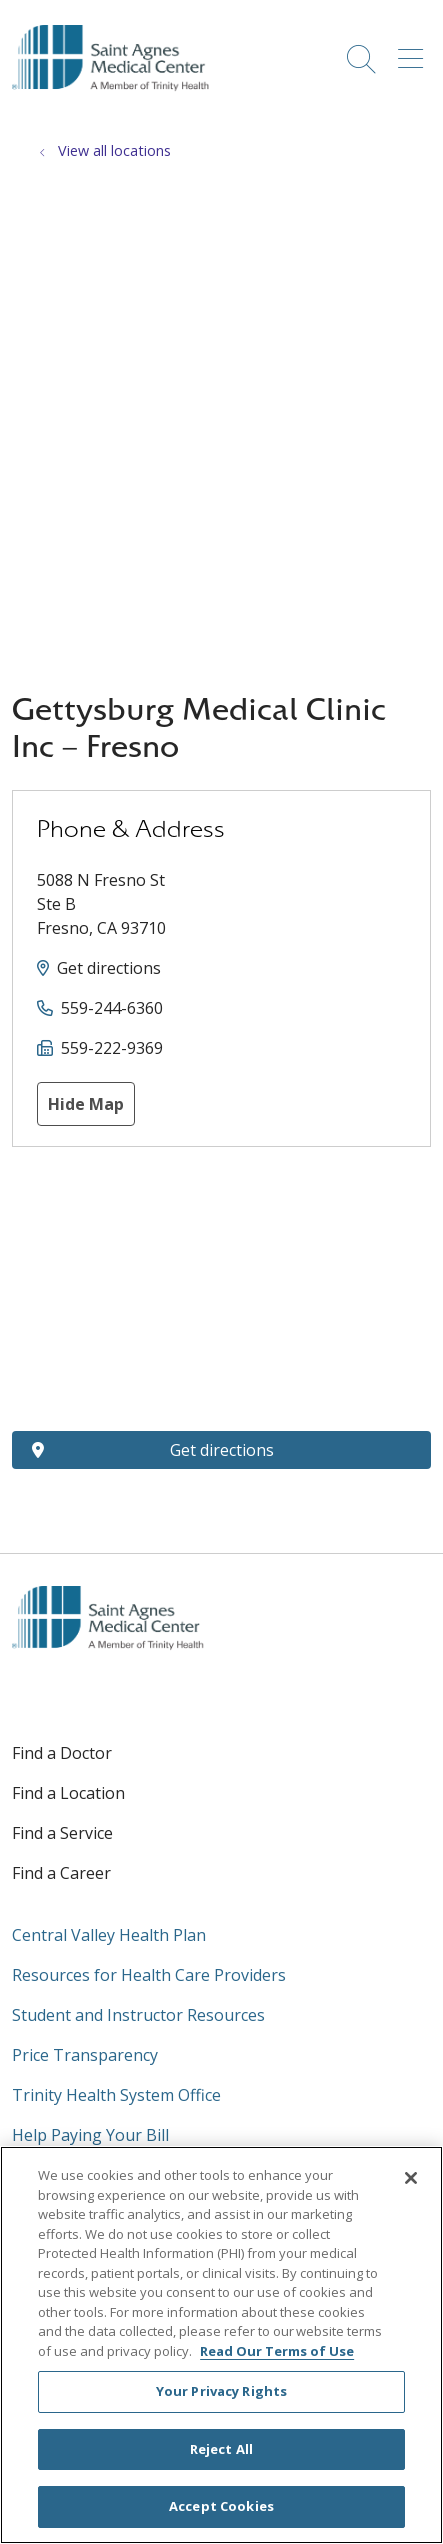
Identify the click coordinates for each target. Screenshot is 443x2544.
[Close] (411, 2178)
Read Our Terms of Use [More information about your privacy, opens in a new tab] (277, 2351)
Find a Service (62, 1833)
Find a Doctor (62, 1753)
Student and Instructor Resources (138, 2015)
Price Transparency (85, 2055)
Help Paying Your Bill (90, 2135)
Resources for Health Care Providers (149, 1975)
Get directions (109, 968)
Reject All (221, 2449)
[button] (414, 52)
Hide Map (86, 1104)
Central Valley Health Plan (109, 1935)
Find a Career (61, 1873)
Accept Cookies (221, 2506)
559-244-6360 (112, 1008)
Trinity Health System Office (116, 2095)
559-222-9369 (112, 1048)
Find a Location (68, 1793)
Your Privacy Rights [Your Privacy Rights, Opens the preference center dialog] (221, 2391)
